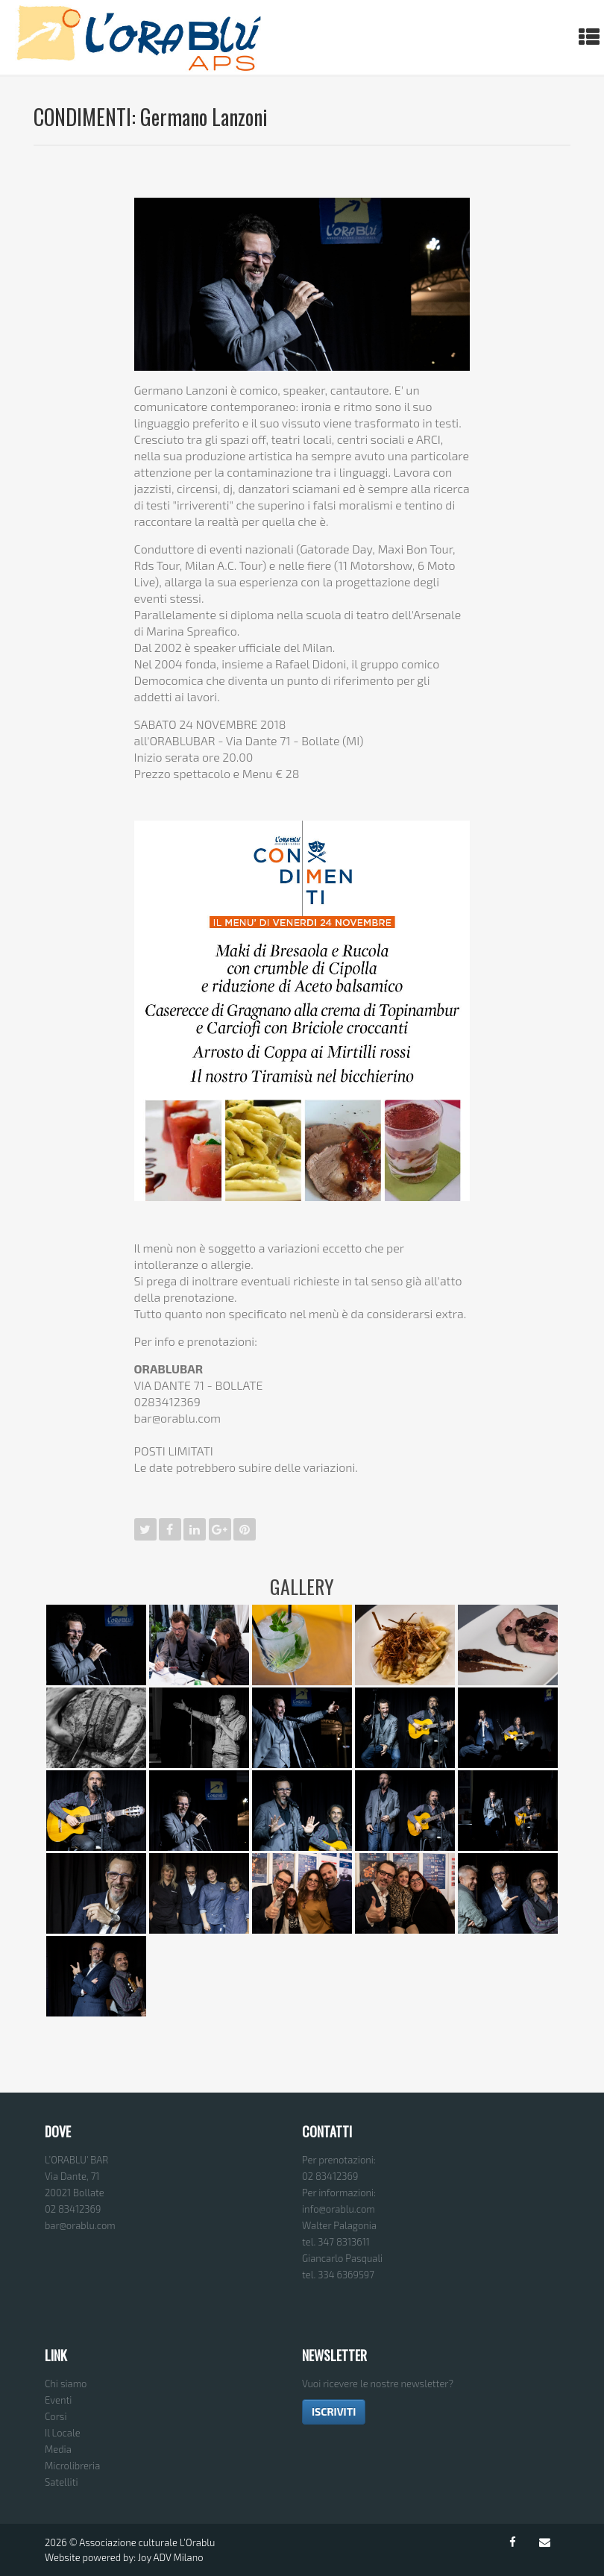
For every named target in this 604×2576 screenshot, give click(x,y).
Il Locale (63, 2433)
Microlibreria (72, 2466)
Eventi (58, 2400)
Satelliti (61, 2482)
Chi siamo (65, 2383)
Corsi (56, 2416)
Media (58, 2449)
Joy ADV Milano (171, 2557)
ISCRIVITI (334, 2411)
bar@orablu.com (80, 2225)
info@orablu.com (338, 2209)
